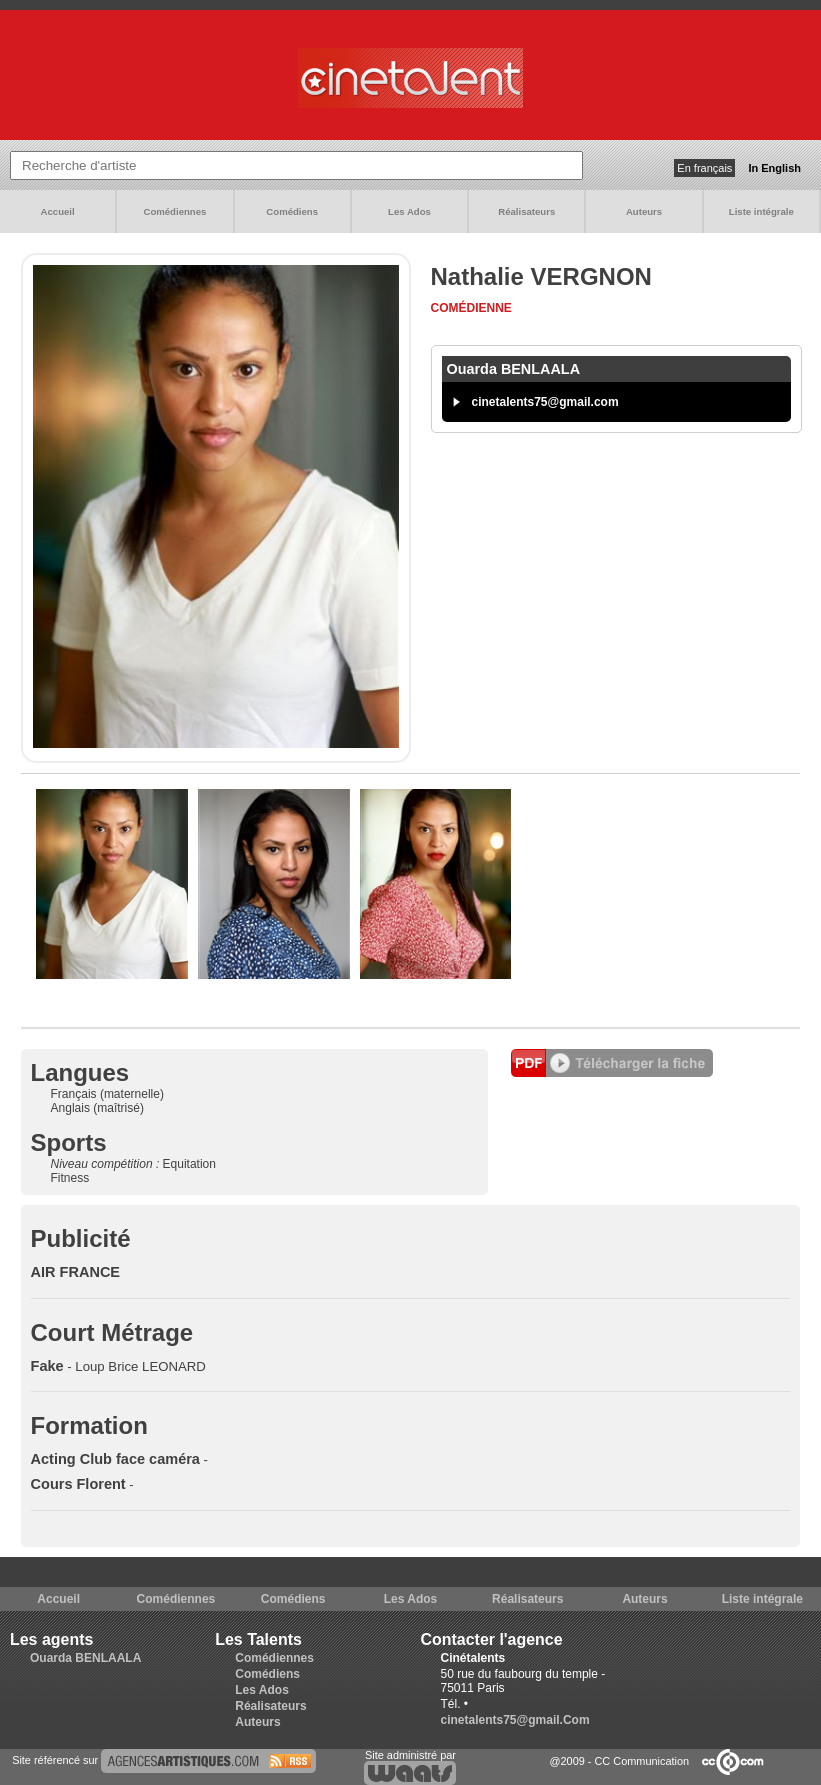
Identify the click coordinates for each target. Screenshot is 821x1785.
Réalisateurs (526, 211)
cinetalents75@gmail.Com (515, 1720)
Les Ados (409, 211)
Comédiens (292, 211)
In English (774, 168)
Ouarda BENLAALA (85, 1658)
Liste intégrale (761, 211)
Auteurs (644, 211)
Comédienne (471, 308)
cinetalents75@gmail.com (545, 402)
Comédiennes (174, 211)
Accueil (58, 211)
